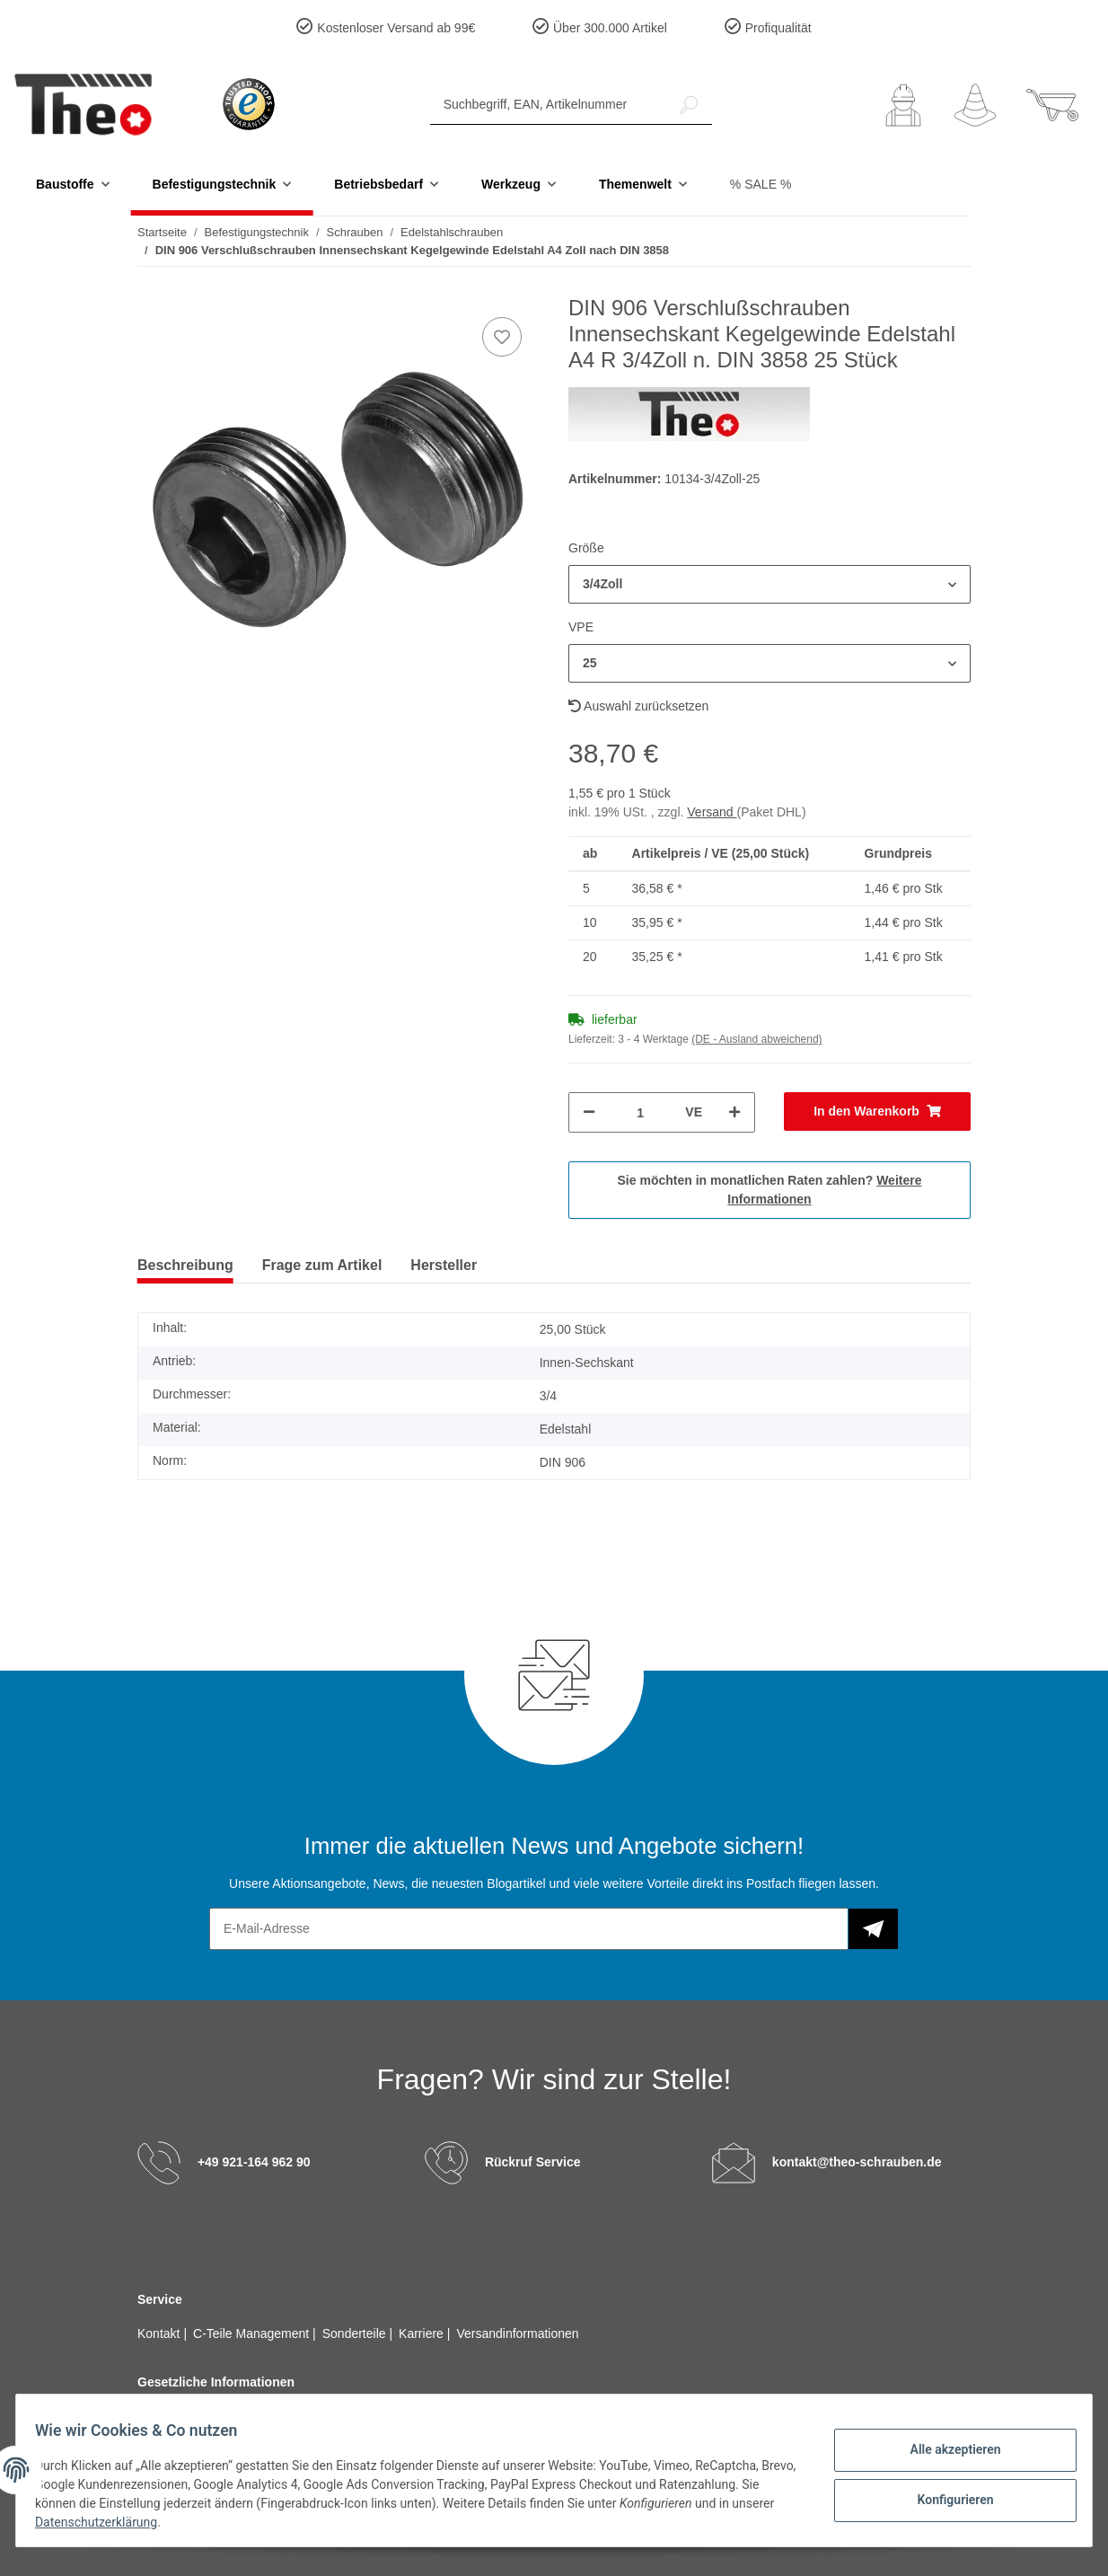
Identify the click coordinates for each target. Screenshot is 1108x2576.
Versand (711, 812)
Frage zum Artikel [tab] (322, 1265)
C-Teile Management (252, 2333)
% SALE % (760, 184)
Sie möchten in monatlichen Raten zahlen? (770, 1189)
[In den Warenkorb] (877, 1111)
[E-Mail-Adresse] (529, 1929)
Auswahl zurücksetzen (638, 706)
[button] (903, 105)
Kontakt (160, 2333)
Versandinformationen (517, 2333)
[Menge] (640, 1112)
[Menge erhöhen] (734, 1112)
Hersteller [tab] (443, 1265)
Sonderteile (356, 2333)
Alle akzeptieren (945, 2451)
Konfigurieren (945, 2498)
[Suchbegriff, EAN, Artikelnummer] (548, 104)
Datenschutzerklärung (151, 2522)
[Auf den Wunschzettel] (502, 337)
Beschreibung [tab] (185, 1265)
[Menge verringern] (589, 1112)
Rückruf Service (533, 2162)
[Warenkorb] (1052, 105)
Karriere (423, 2333)
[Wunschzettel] (975, 105)
